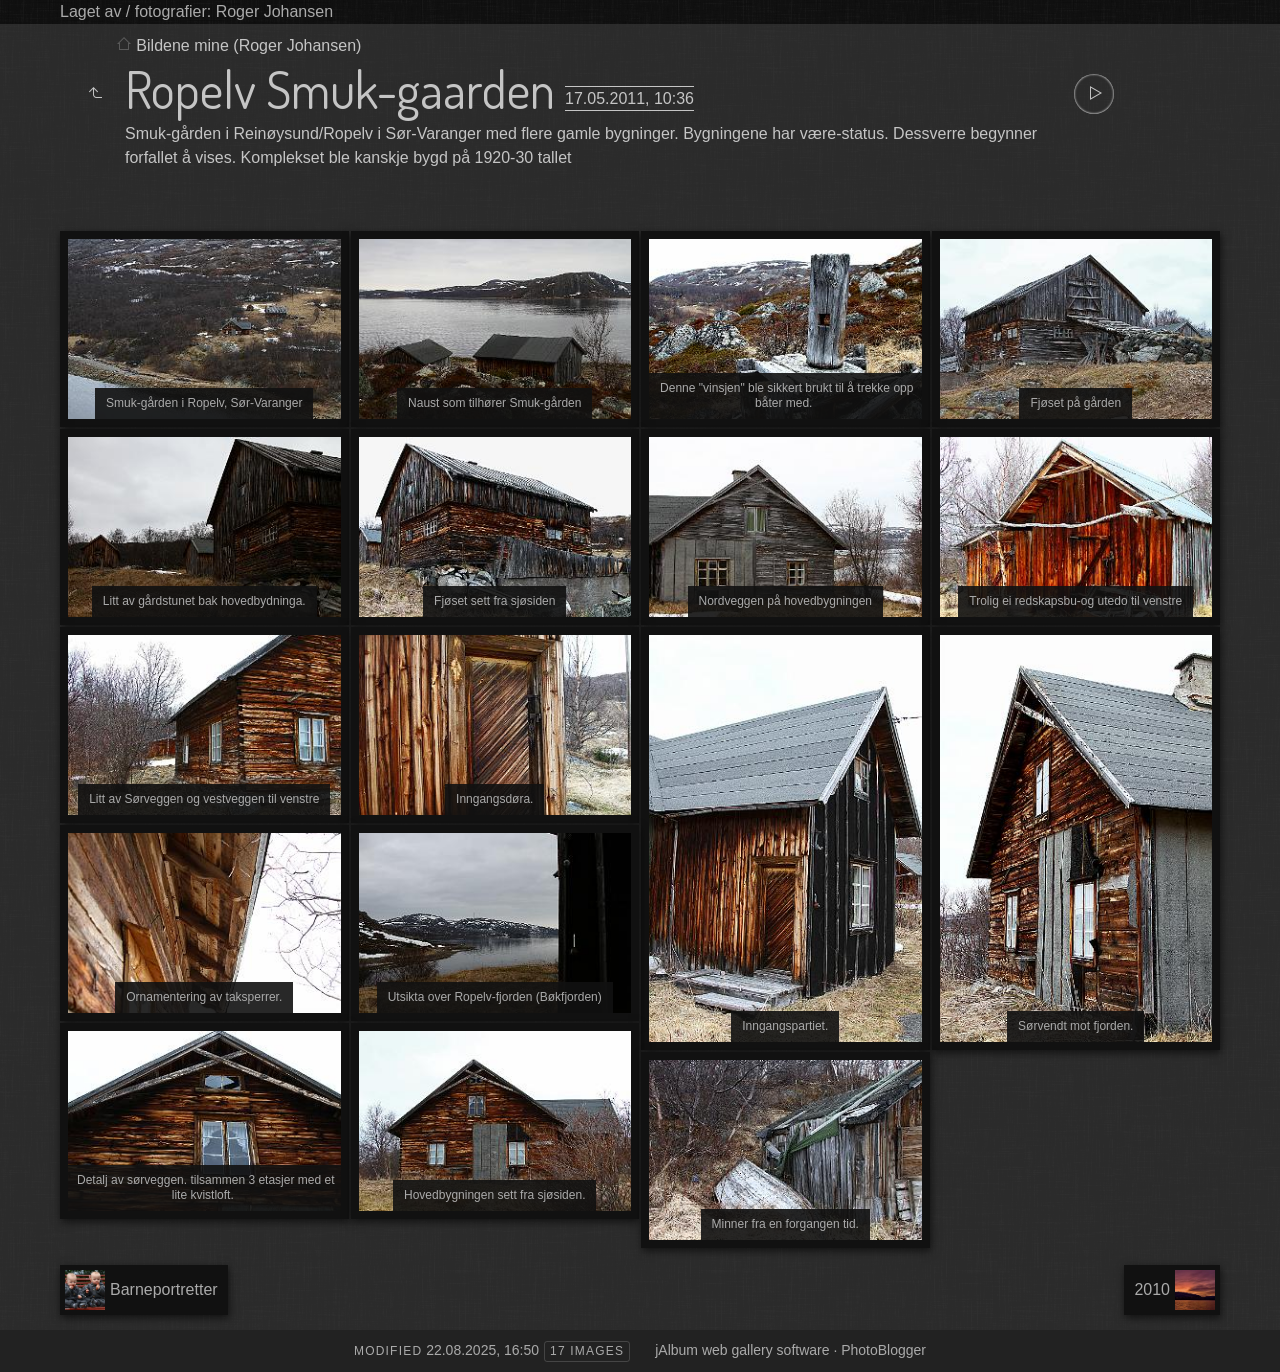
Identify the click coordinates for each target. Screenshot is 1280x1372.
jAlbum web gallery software (742, 1350)
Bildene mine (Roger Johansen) (248, 45)
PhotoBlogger (883, 1350)
